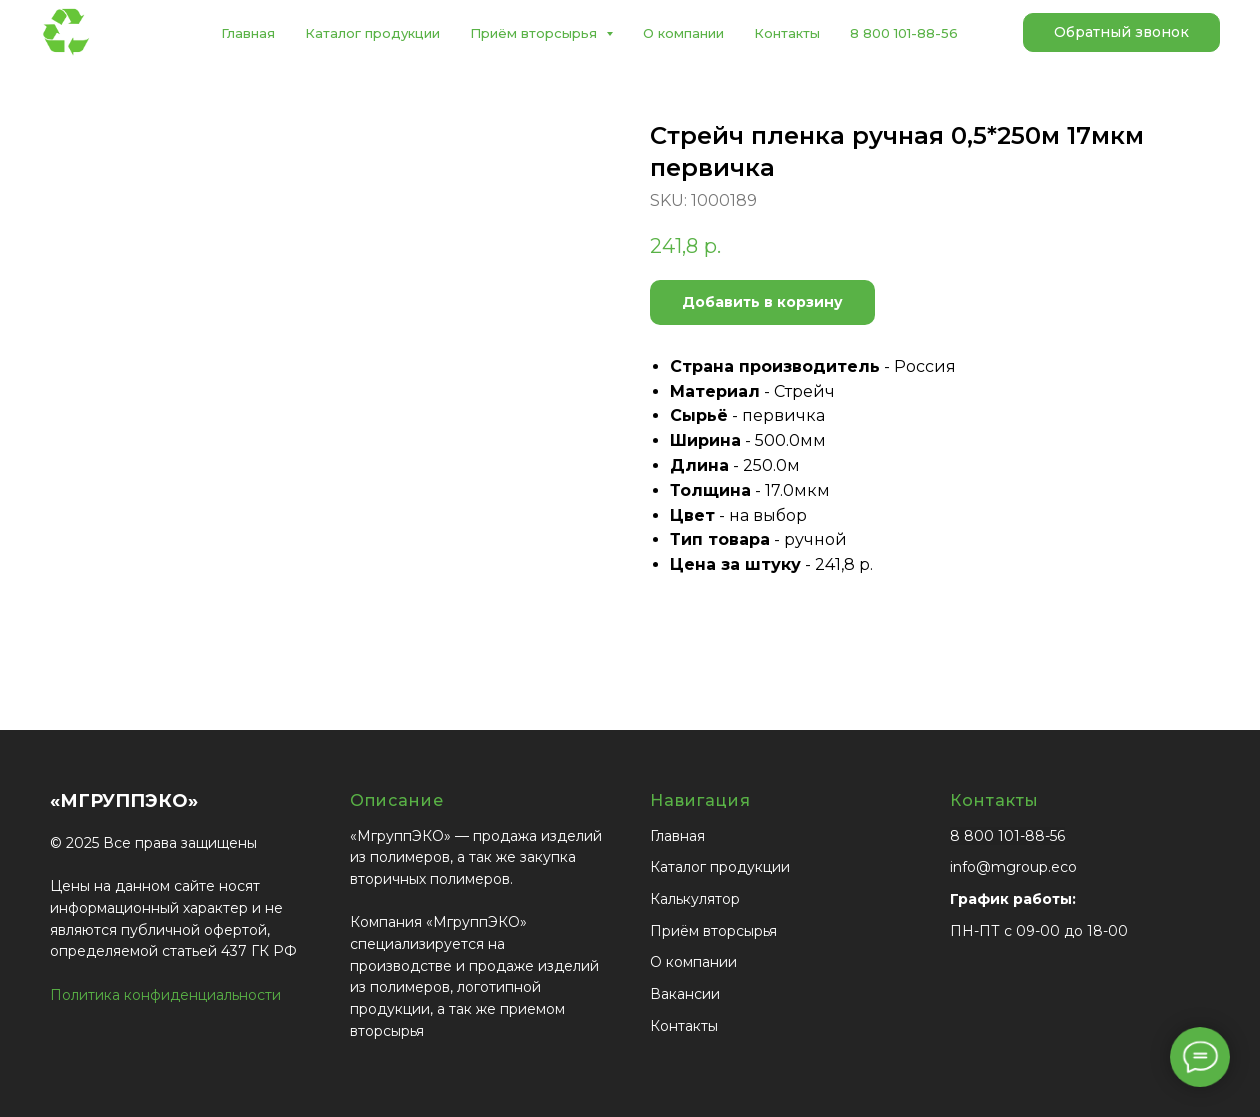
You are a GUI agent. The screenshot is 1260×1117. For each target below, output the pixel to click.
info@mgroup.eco (1013, 867)
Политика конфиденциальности (165, 995)
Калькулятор (695, 899)
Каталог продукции (372, 33)
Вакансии (685, 994)
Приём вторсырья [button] (535, 33)
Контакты (787, 33)
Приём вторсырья (713, 931)
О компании (683, 33)
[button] (1121, 33)
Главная (248, 33)
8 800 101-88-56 (904, 33)
